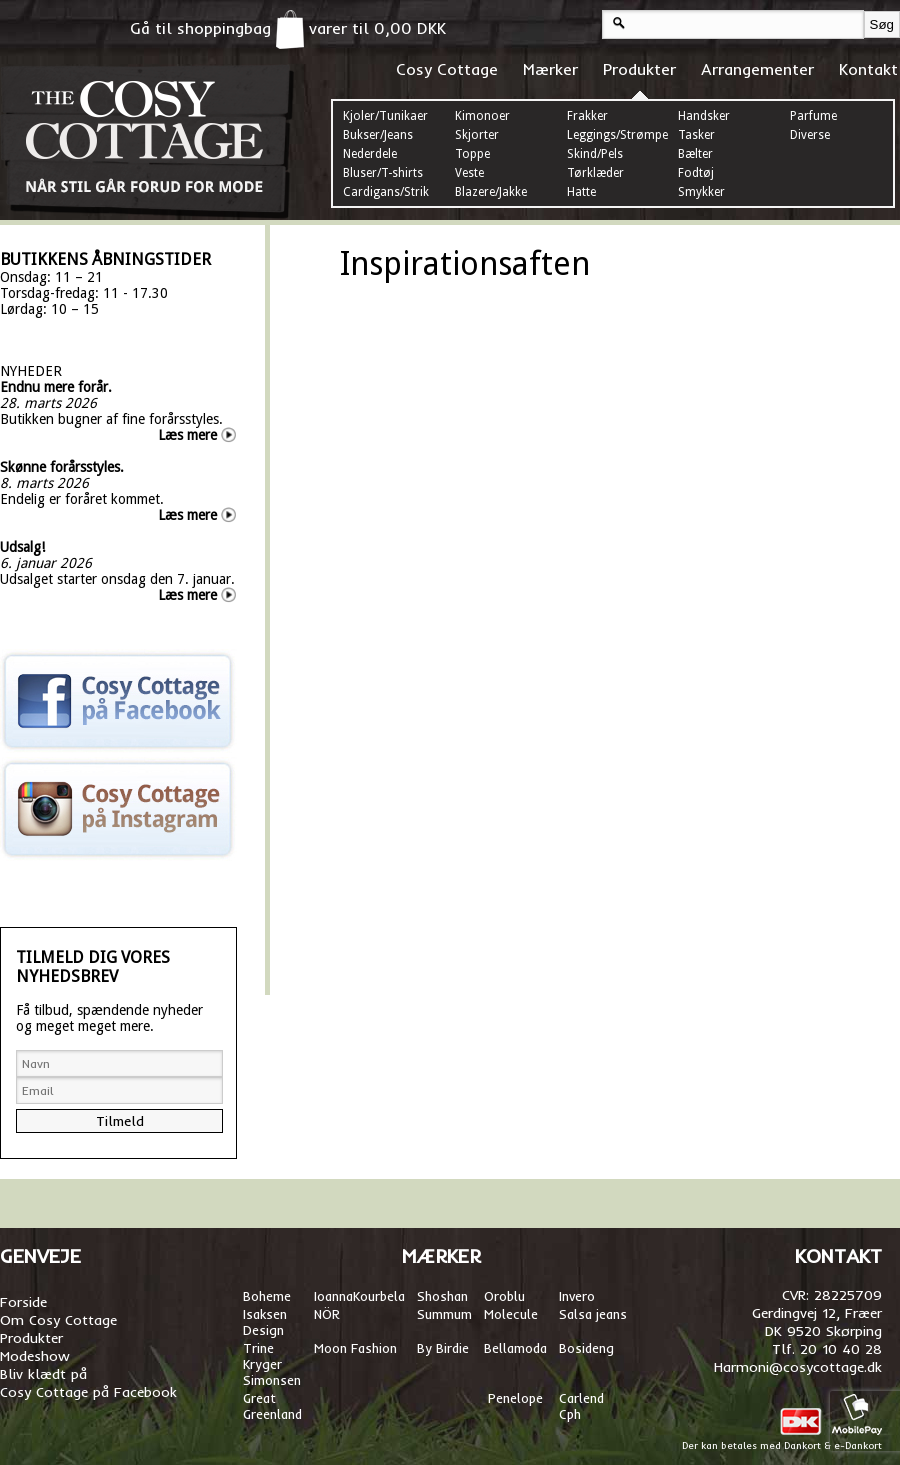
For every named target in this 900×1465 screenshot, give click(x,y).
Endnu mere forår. (56, 387)
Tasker (696, 135)
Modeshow (35, 1356)
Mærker (550, 69)
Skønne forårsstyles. (62, 467)
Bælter (695, 154)
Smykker (701, 192)
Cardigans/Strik (386, 192)
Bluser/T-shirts (383, 173)
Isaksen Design (265, 1322)
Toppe (472, 154)
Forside (23, 1302)
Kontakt (868, 69)
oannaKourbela (361, 1296)
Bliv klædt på (43, 1374)
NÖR (327, 1314)
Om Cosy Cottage (58, 1320)
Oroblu (504, 1296)
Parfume (813, 116)
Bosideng (586, 1348)
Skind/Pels (595, 154)
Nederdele (370, 154)
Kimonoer (482, 116)
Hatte (581, 192)
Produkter (639, 69)
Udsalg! (22, 547)
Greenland (272, 1414)
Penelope (515, 1398)
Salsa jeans (593, 1314)
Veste (469, 173)
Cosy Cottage (447, 69)
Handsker (704, 116)
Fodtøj (696, 173)
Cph (572, 1414)
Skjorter (477, 135)
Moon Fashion (355, 1348)
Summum (444, 1314)
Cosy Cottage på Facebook (88, 1392)
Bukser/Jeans (378, 135)
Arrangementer (757, 69)
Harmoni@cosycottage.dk (798, 1367)
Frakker (587, 116)
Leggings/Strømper (620, 135)
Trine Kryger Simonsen (272, 1364)
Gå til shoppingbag (217, 28)
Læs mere (187, 435)
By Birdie (443, 1348)
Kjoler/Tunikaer (385, 116)
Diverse (810, 135)
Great (259, 1398)
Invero (577, 1296)
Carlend (581, 1398)
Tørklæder (595, 173)
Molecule (511, 1314)
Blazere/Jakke (491, 192)
